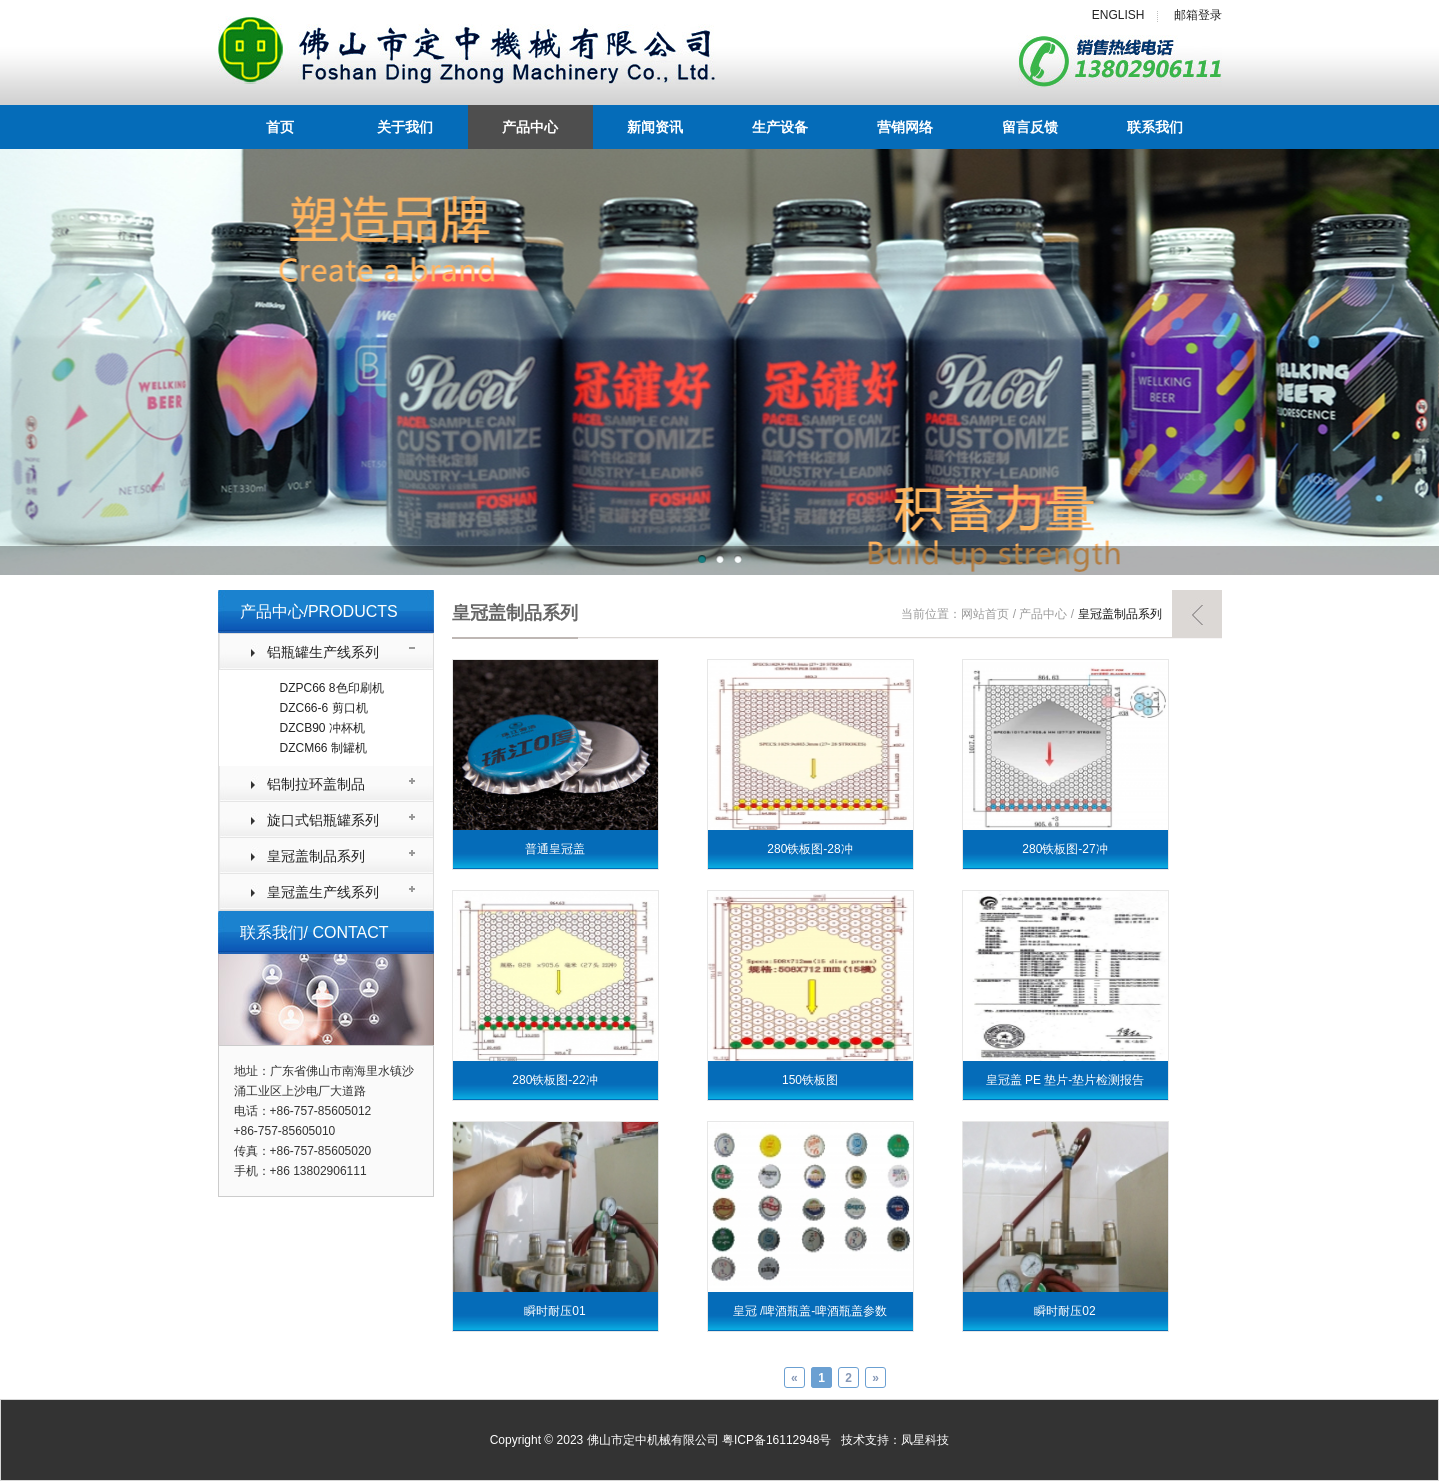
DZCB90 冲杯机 (322, 728)
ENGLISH (1118, 15)
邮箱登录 (1198, 15)
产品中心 (530, 127)
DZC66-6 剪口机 (324, 708)
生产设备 (780, 127)
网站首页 (985, 614)
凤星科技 (925, 1440)
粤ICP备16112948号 (776, 1440)
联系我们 (1155, 127)
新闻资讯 (655, 127)
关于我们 (405, 127)
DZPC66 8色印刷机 (332, 688)
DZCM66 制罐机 (323, 748)
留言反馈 (1030, 127)
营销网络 (905, 127)
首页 (280, 127)
